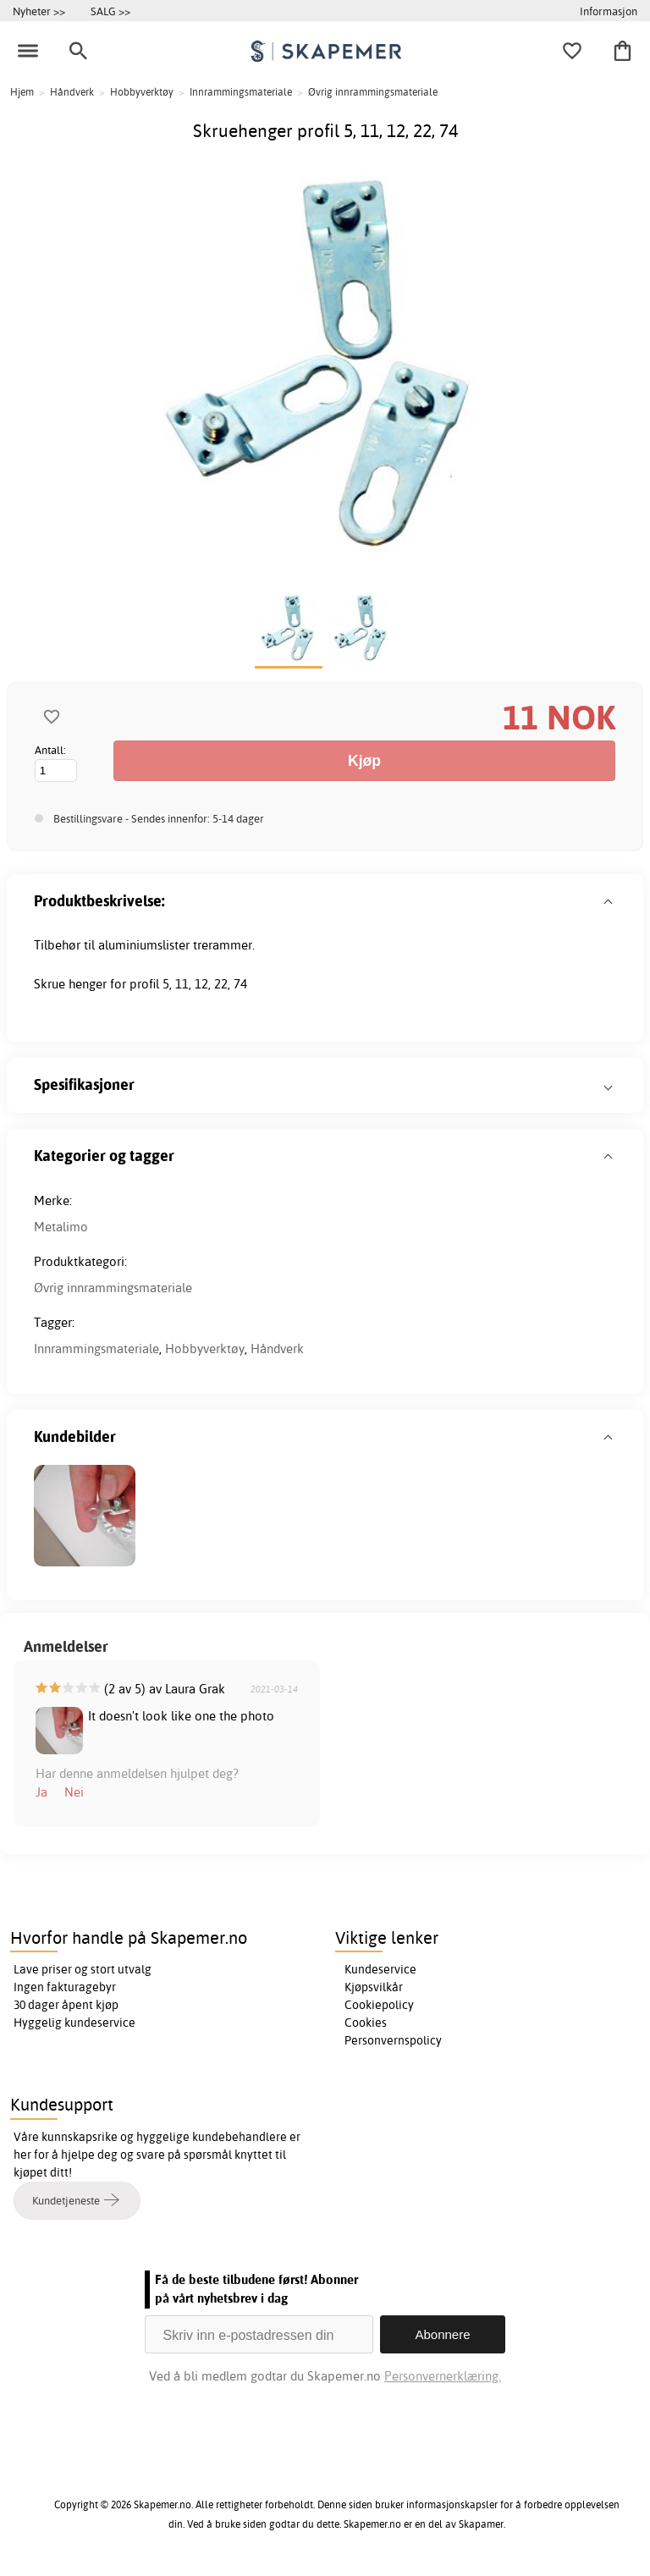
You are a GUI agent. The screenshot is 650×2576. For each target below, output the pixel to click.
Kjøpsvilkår (373, 1987)
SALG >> (110, 11)
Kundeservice (380, 1969)
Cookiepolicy (379, 2004)
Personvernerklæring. (442, 2376)
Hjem (22, 91)
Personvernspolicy (393, 2040)
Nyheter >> (39, 11)
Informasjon (608, 11)
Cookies (365, 2022)
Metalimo (61, 1227)
